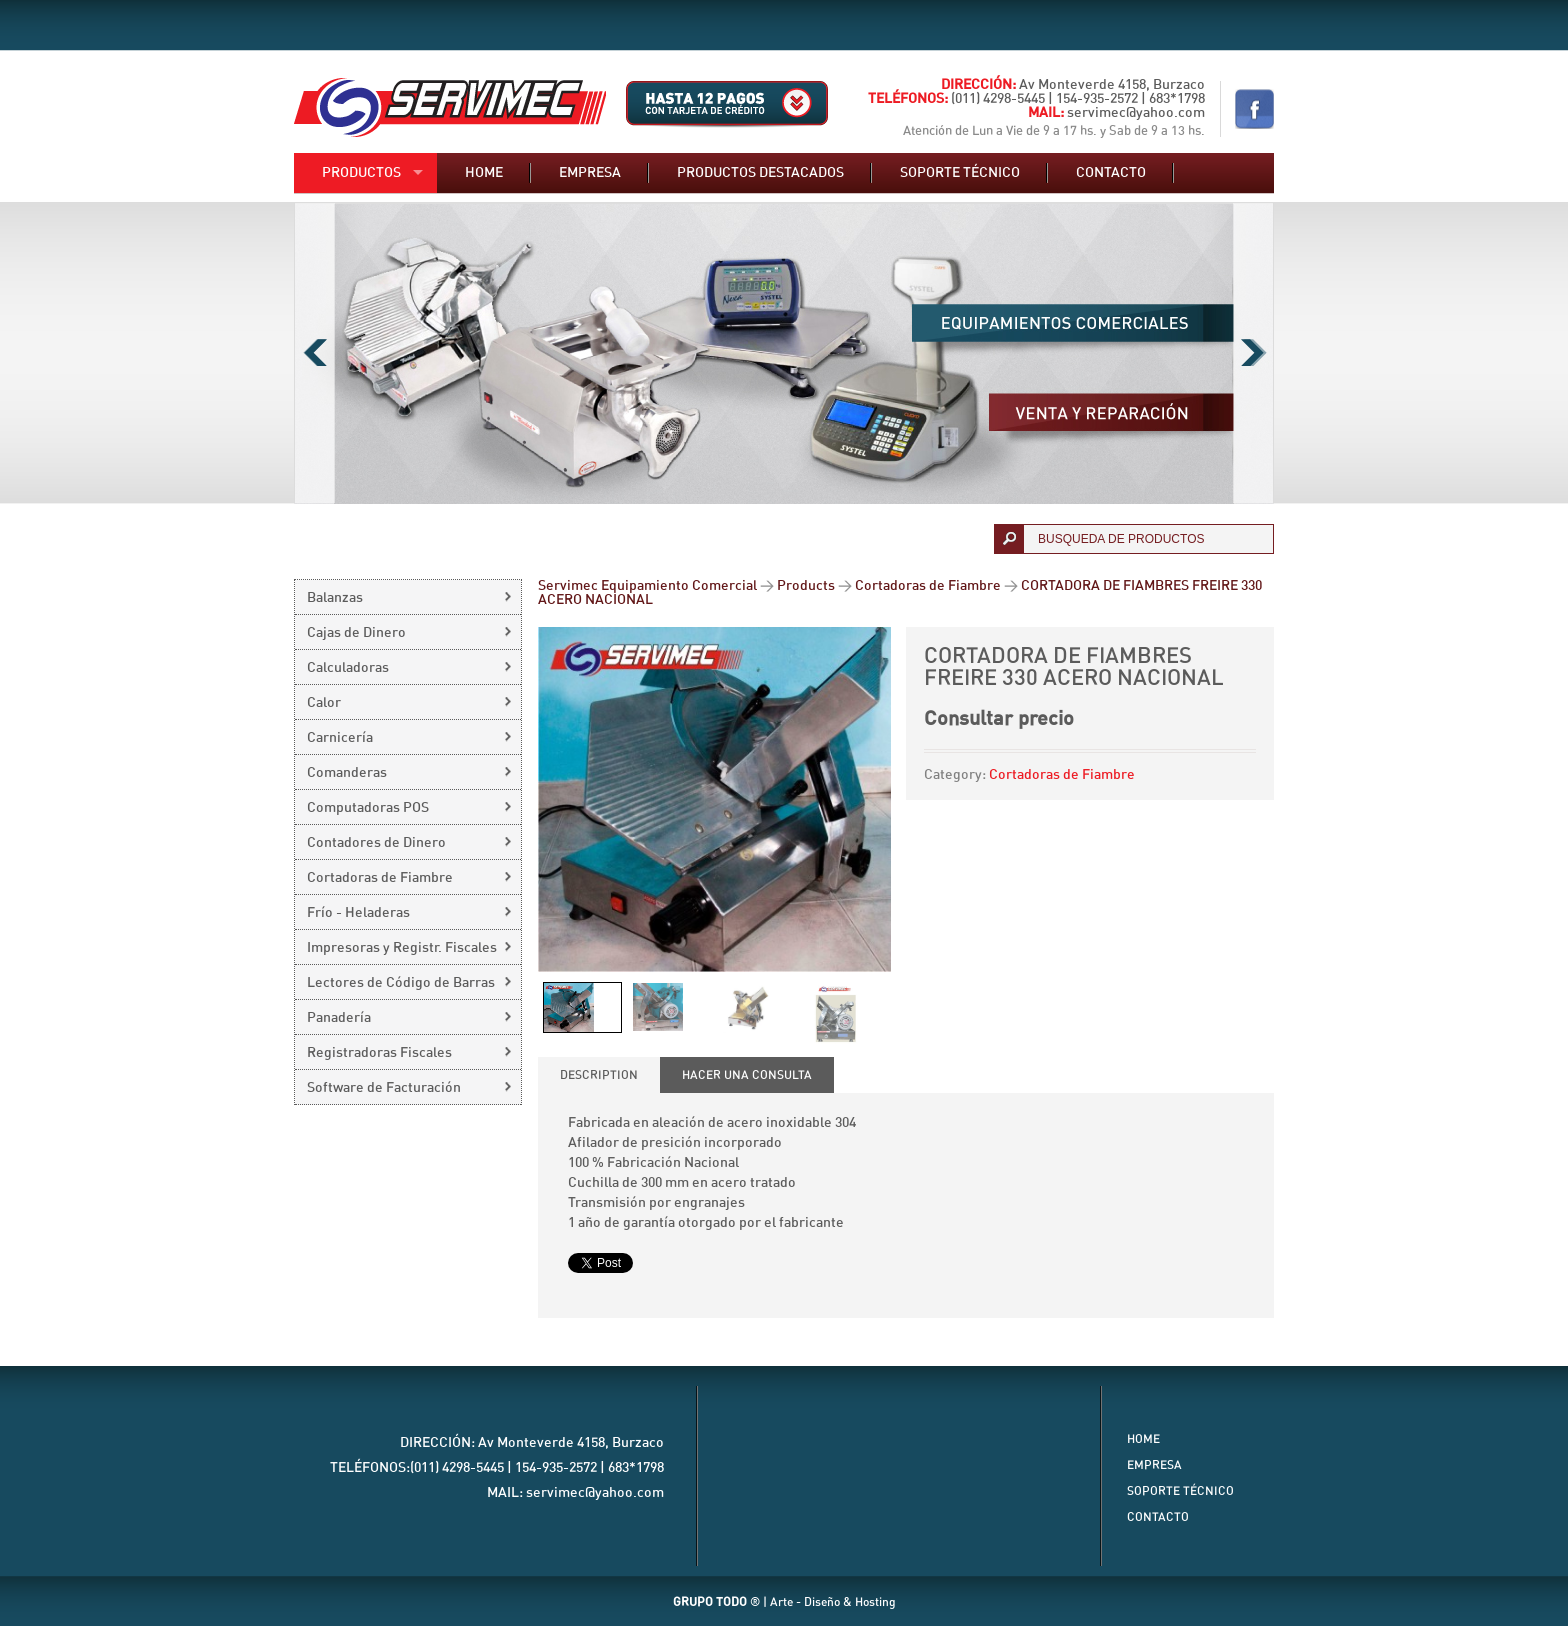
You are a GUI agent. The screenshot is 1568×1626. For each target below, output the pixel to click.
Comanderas (347, 773)
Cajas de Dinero (356, 633)
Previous (314, 353)
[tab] (599, 1075)
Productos (361, 173)
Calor (324, 703)
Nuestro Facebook (1254, 109)
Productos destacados (760, 173)
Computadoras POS (368, 808)
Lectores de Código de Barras (401, 983)
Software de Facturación (384, 1088)
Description (599, 1075)
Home (484, 173)
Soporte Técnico (1180, 1491)
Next (1253, 353)
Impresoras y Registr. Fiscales (402, 948)
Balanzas (335, 598)
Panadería (339, 1018)
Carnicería (340, 738)
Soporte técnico (960, 173)
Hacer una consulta (747, 1075)
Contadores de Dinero (376, 843)
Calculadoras (348, 668)
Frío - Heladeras (358, 913)
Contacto (1111, 173)
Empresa (590, 173)
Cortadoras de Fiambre (1062, 775)
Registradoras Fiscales (379, 1053)
